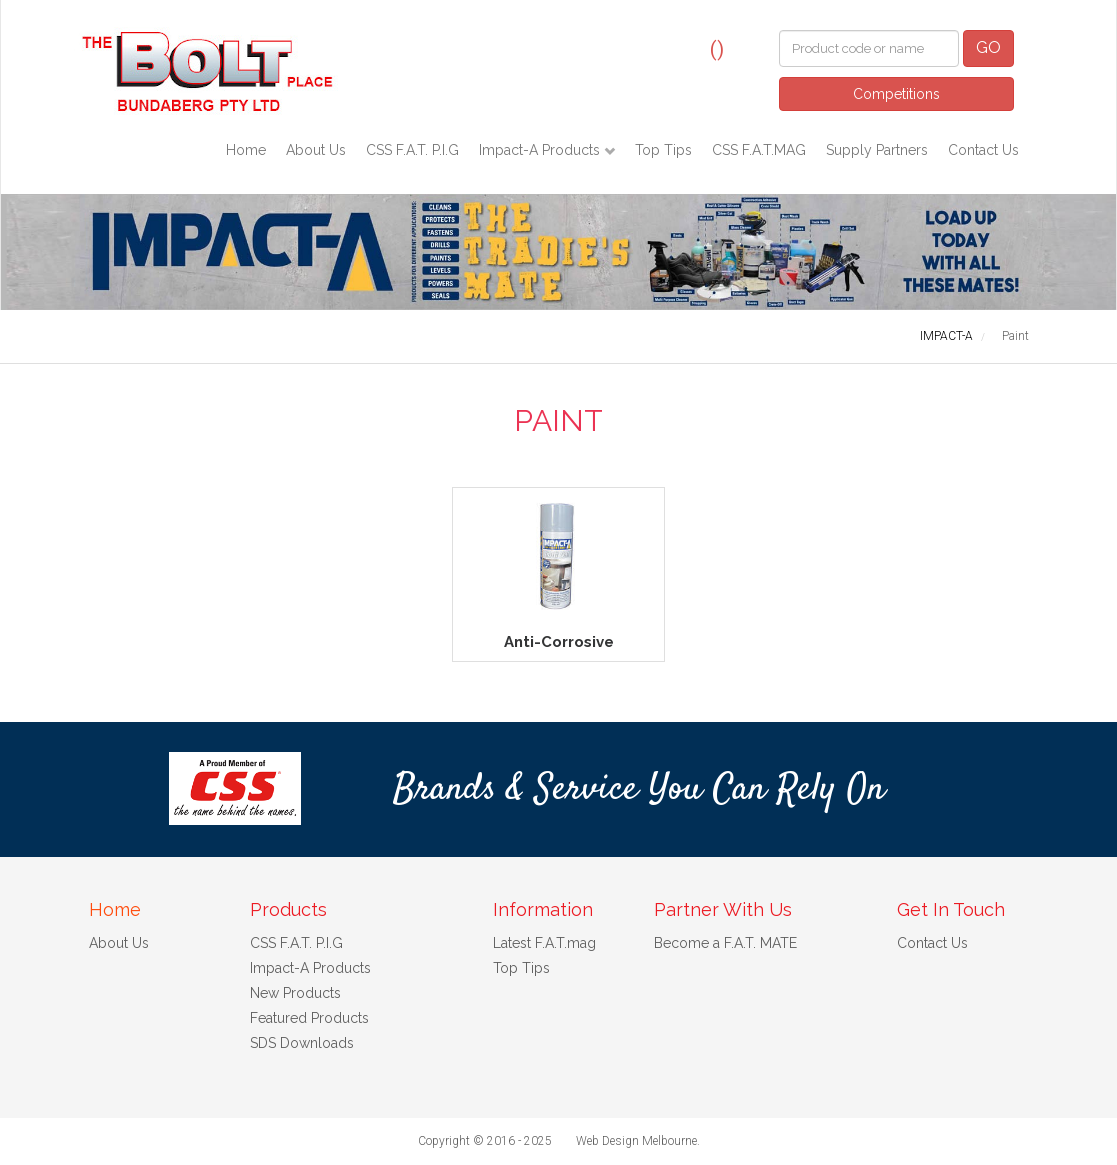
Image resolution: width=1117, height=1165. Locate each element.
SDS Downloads (302, 1043)
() (717, 49)
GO (988, 47)
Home (246, 150)
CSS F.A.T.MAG (759, 150)
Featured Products (309, 1018)
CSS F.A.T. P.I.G (412, 150)
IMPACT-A (946, 336)
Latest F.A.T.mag (544, 943)
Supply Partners (877, 150)
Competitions (896, 94)
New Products (295, 993)
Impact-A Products (541, 150)
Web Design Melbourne (636, 1141)
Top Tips (663, 150)
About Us (316, 150)
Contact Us (983, 150)
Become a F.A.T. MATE (725, 943)
